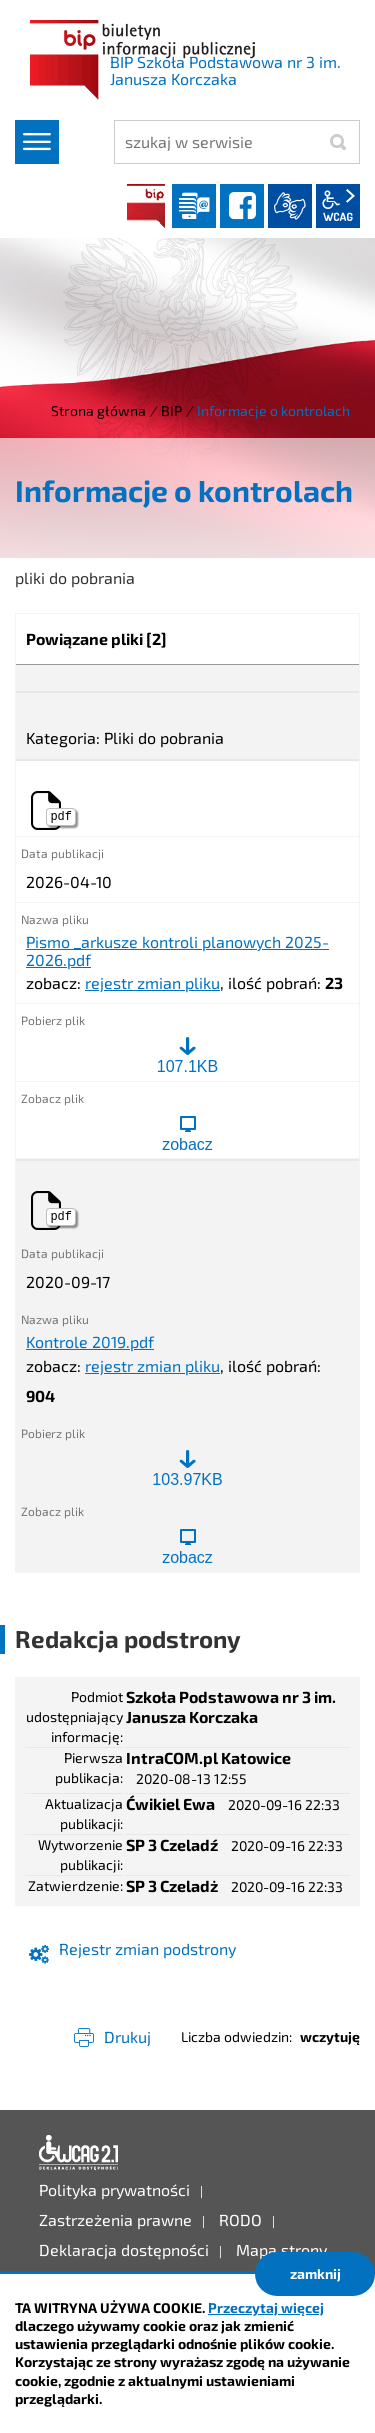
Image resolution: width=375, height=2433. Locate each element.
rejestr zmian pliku (152, 982)
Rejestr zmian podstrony (147, 1948)
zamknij (315, 2273)
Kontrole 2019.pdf (90, 1342)
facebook (242, 206)
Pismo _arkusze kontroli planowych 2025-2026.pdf (177, 950)
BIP (146, 206)
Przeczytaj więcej (266, 2307)
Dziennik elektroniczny (194, 206)
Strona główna (98, 410)
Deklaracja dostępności (79, 2153)
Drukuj (127, 2036)
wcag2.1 (338, 206)
